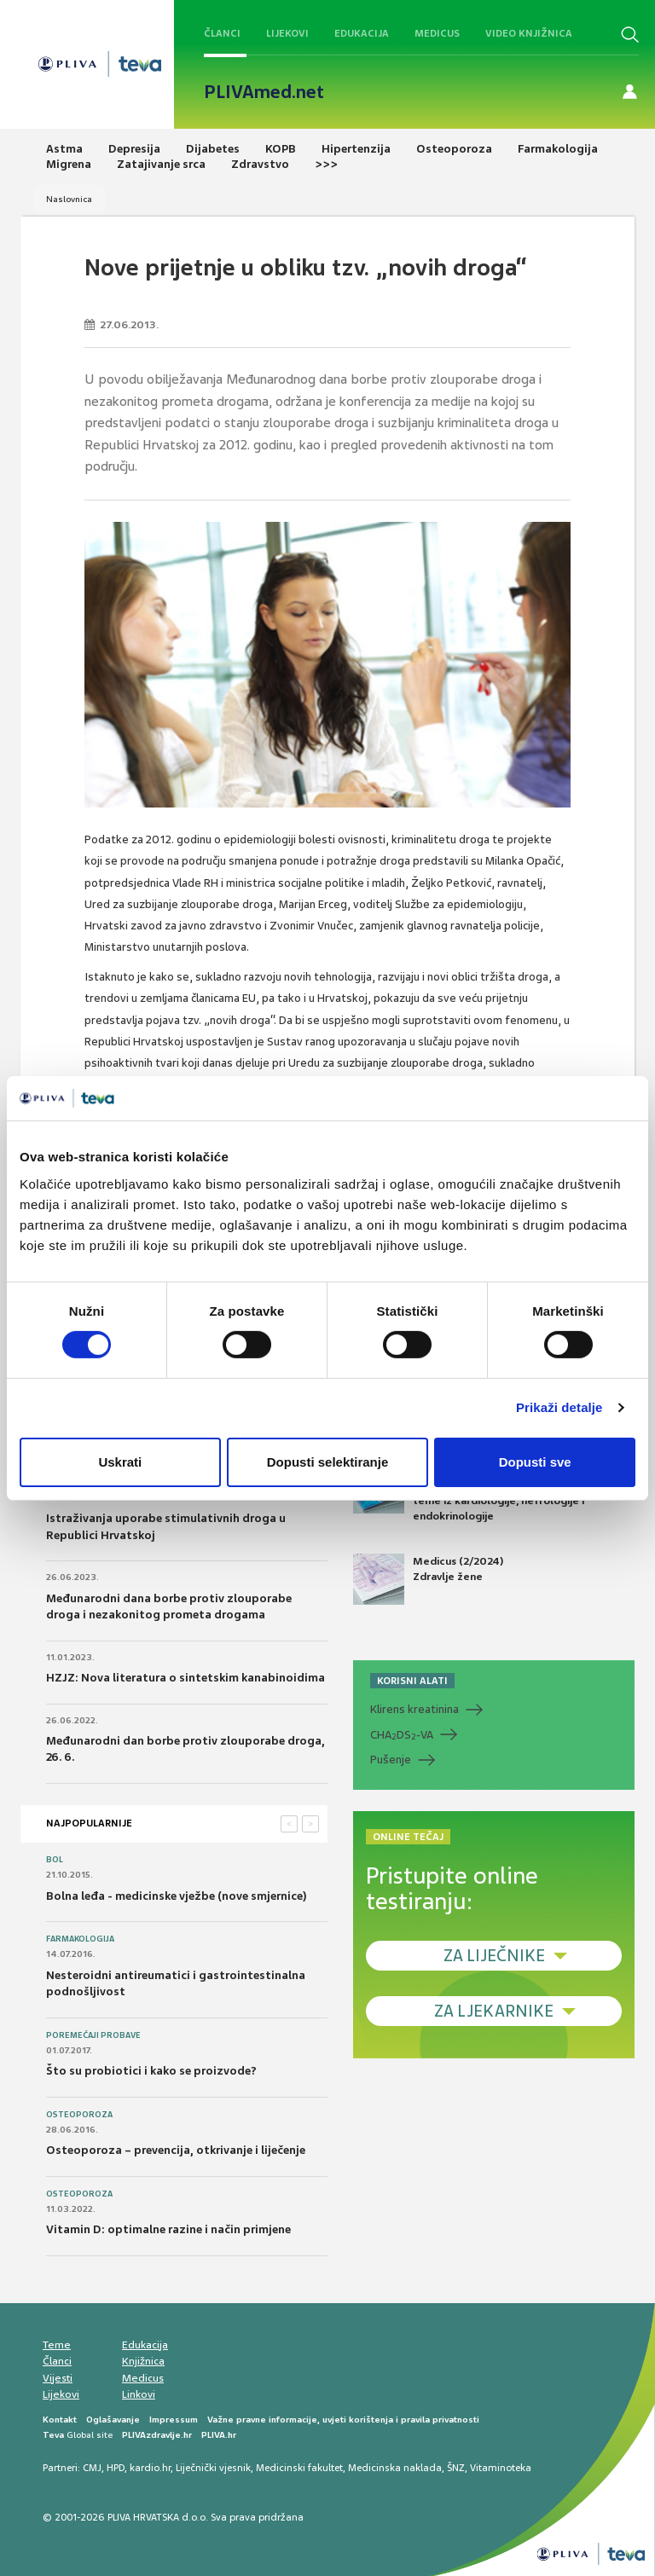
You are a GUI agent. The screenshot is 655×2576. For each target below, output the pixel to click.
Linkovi (138, 2394)
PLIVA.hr (218, 2434)
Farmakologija (80, 1939)
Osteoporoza (79, 2115)
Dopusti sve (535, 1462)
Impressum (173, 2419)
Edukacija (361, 33)
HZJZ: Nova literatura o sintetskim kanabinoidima (185, 1677)
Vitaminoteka (500, 2468)
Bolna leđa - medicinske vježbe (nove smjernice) (176, 1896)
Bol (54, 1860)
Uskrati (120, 1462)
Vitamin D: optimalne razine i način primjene (168, 2229)
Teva (53, 2434)
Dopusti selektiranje (328, 1462)
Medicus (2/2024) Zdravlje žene (428, 1579)
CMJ (92, 2468)
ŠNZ (456, 2468)
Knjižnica (143, 2361)
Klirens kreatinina (414, 1709)
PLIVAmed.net (264, 92)
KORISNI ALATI (412, 1681)
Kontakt (60, 2419)
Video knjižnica (528, 33)
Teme (57, 2345)
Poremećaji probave (93, 2035)
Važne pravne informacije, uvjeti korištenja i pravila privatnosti (343, 2419)
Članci (222, 33)
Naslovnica (69, 199)
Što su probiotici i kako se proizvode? (151, 2071)
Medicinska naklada (395, 2468)
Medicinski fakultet (299, 2468)
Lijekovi (287, 33)
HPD (116, 2468)
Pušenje (390, 1759)
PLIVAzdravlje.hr (157, 2434)
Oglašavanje (113, 2419)
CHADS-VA (401, 1735)
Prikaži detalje (559, 1407)
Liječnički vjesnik (213, 2468)
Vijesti (57, 2378)
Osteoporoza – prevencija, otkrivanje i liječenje (175, 2150)
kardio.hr (150, 2468)
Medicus (437, 33)
